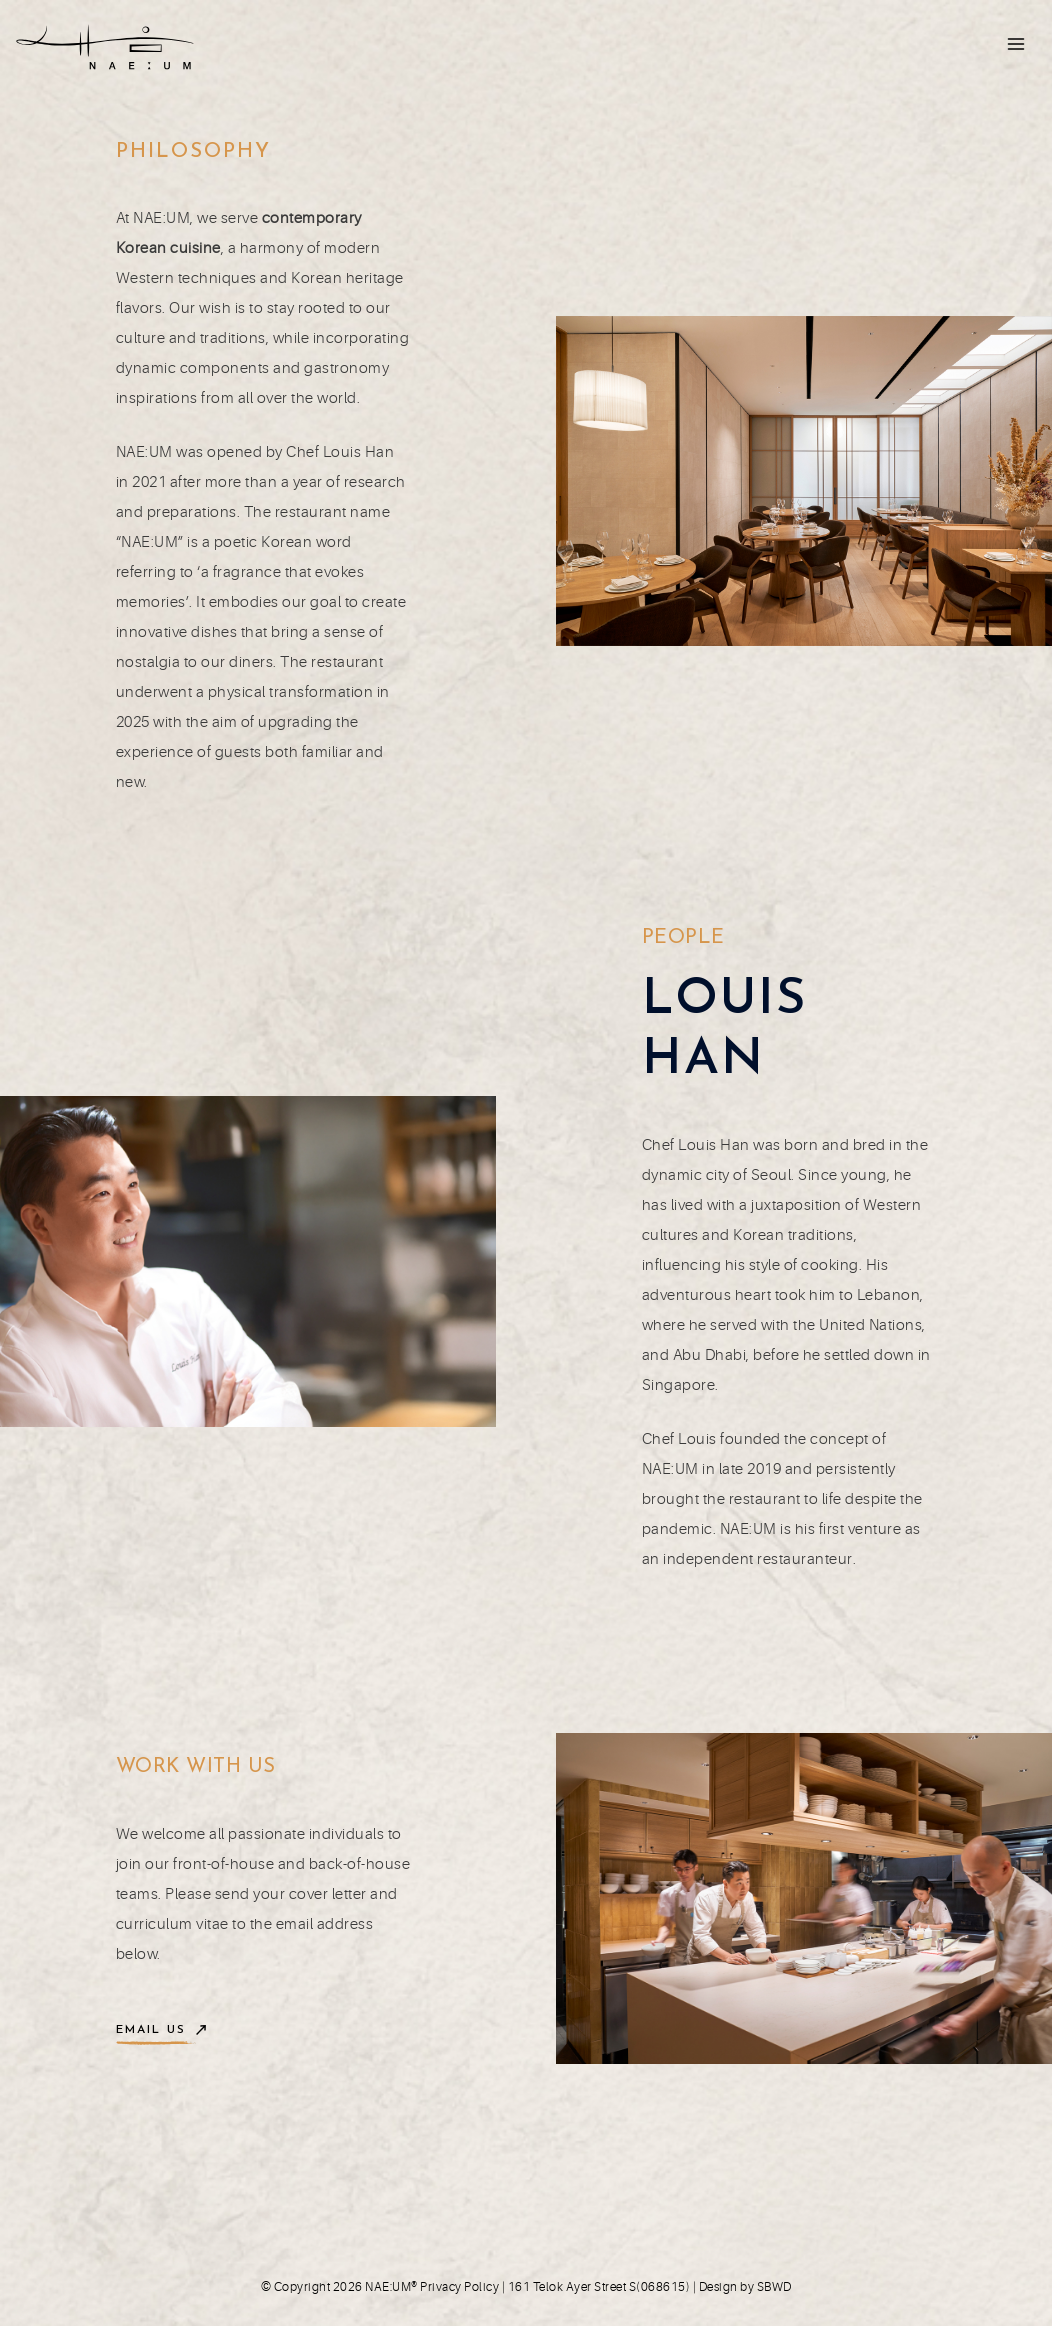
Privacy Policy (459, 2287)
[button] (161, 2030)
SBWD (774, 2287)
